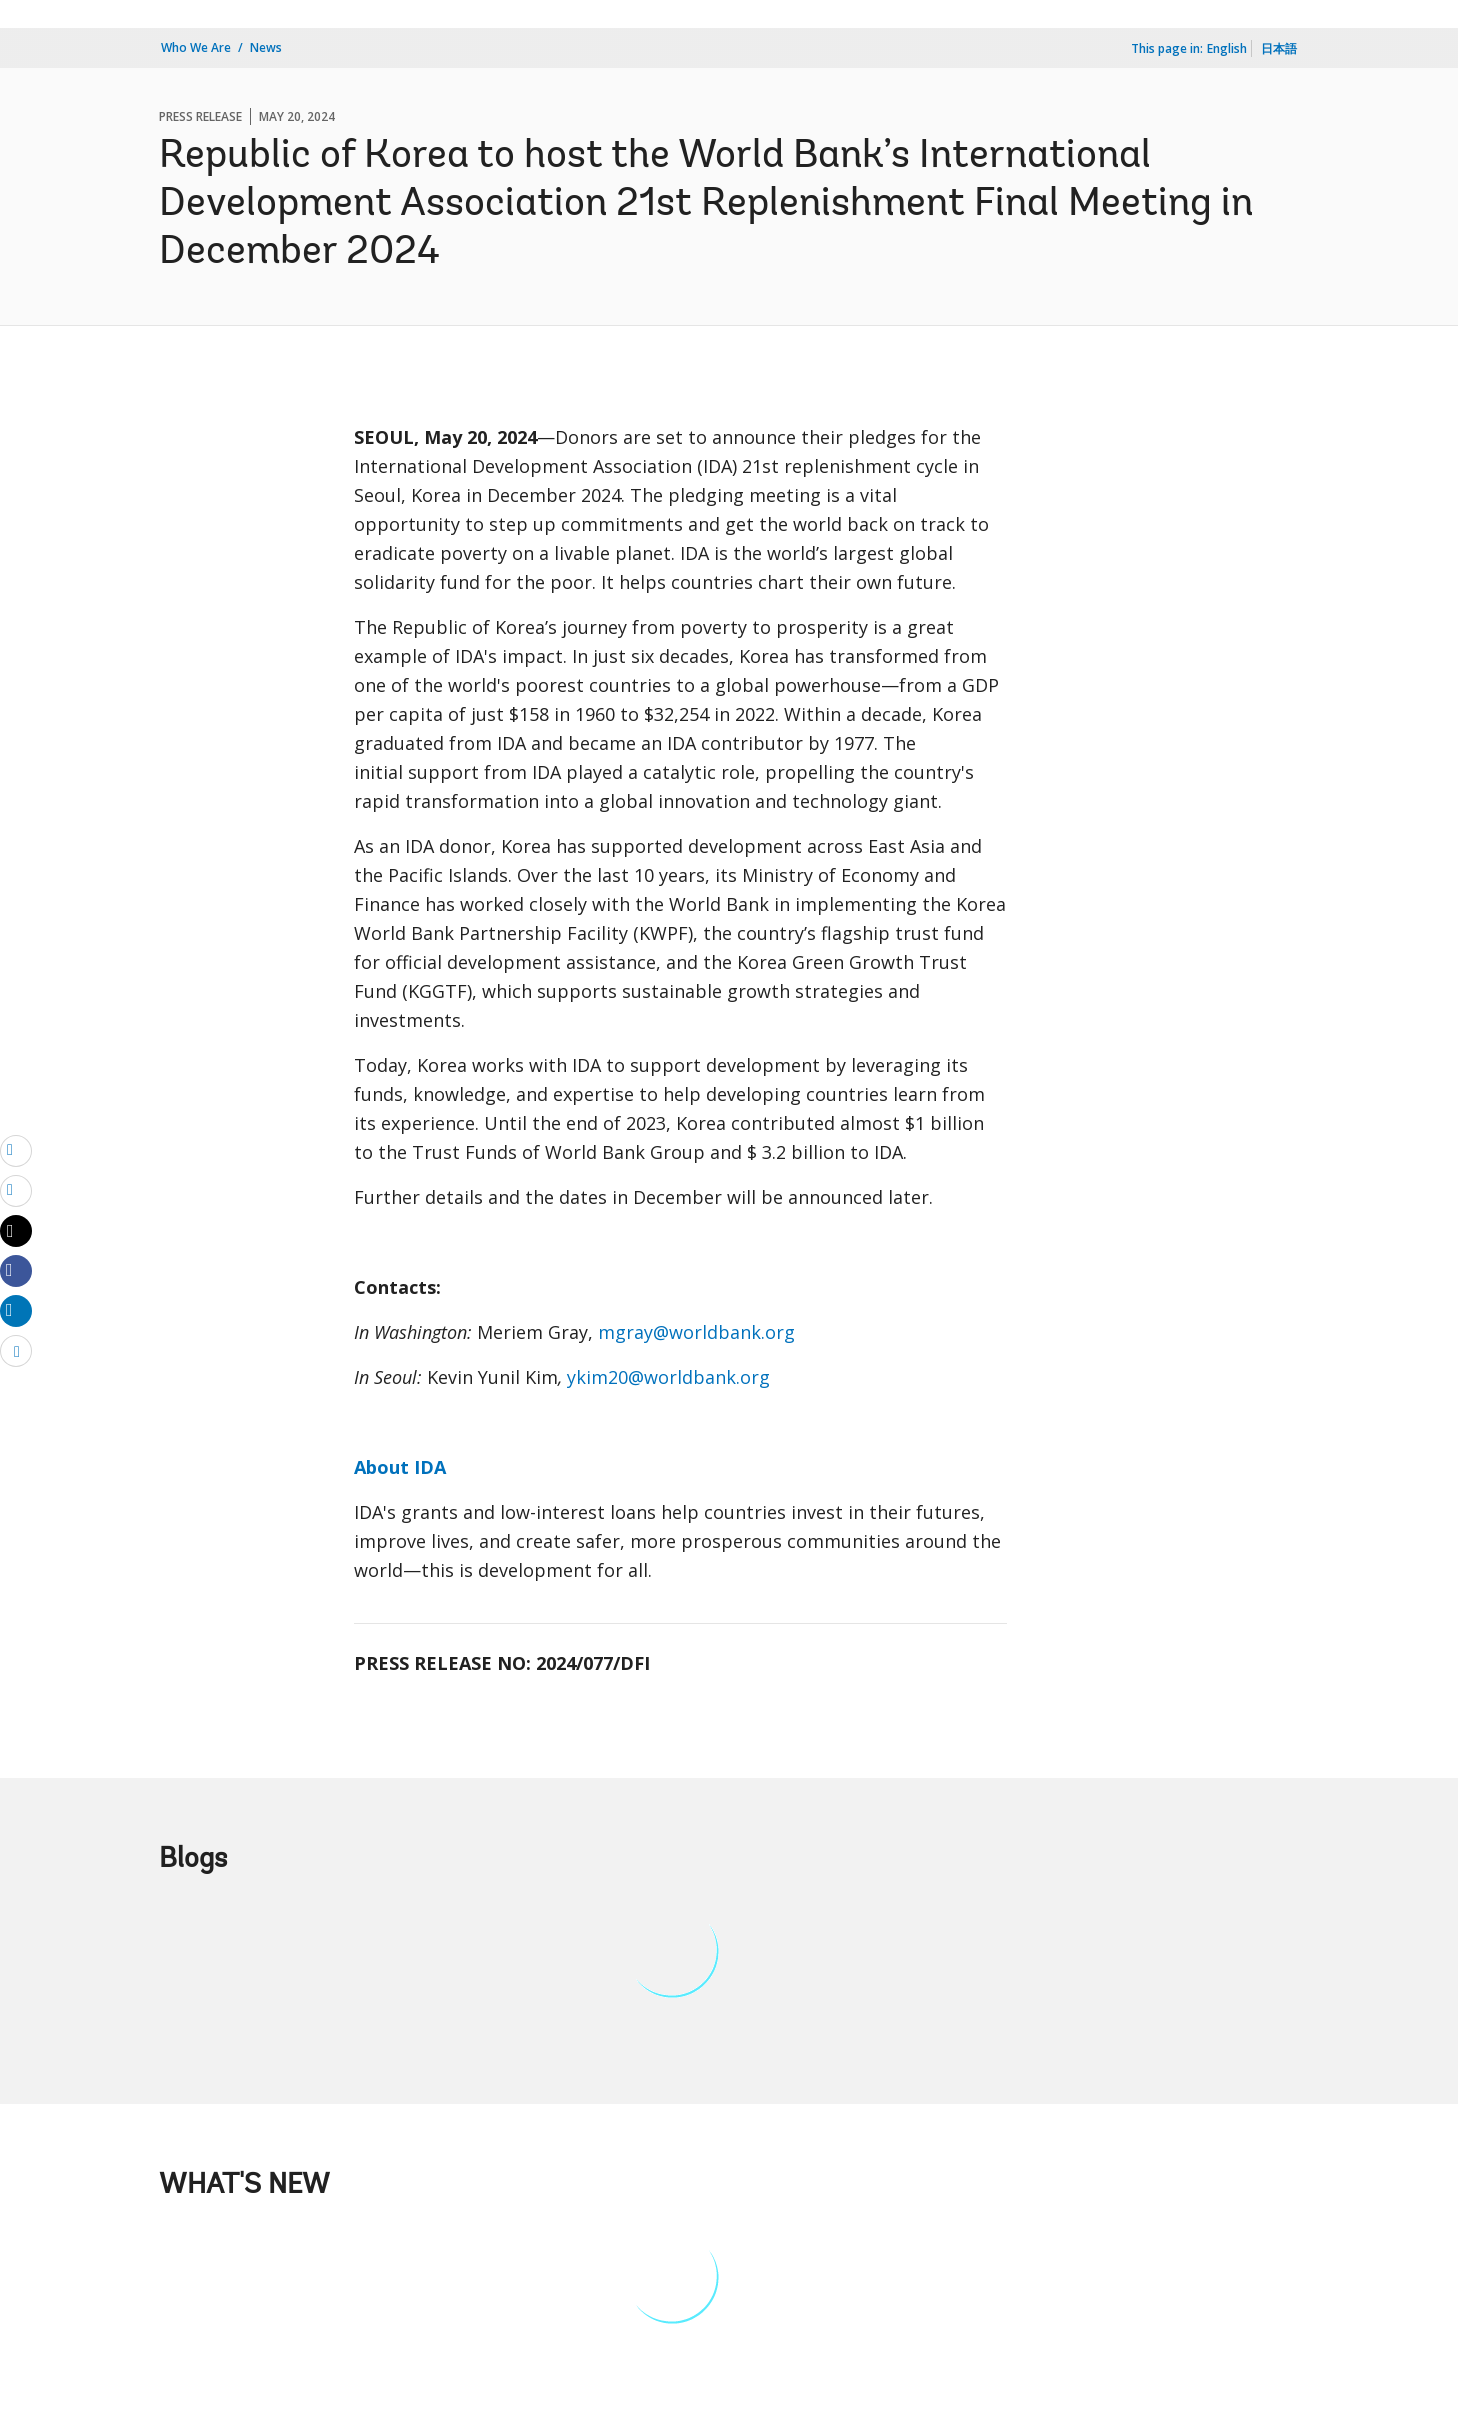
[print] (16, 1190)
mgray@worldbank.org (696, 1332)
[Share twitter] (16, 1231)
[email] (16, 1150)
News (266, 47)
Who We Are (196, 47)
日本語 (1279, 48)
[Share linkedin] (16, 1310)
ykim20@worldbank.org (668, 1377)
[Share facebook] (16, 1270)
